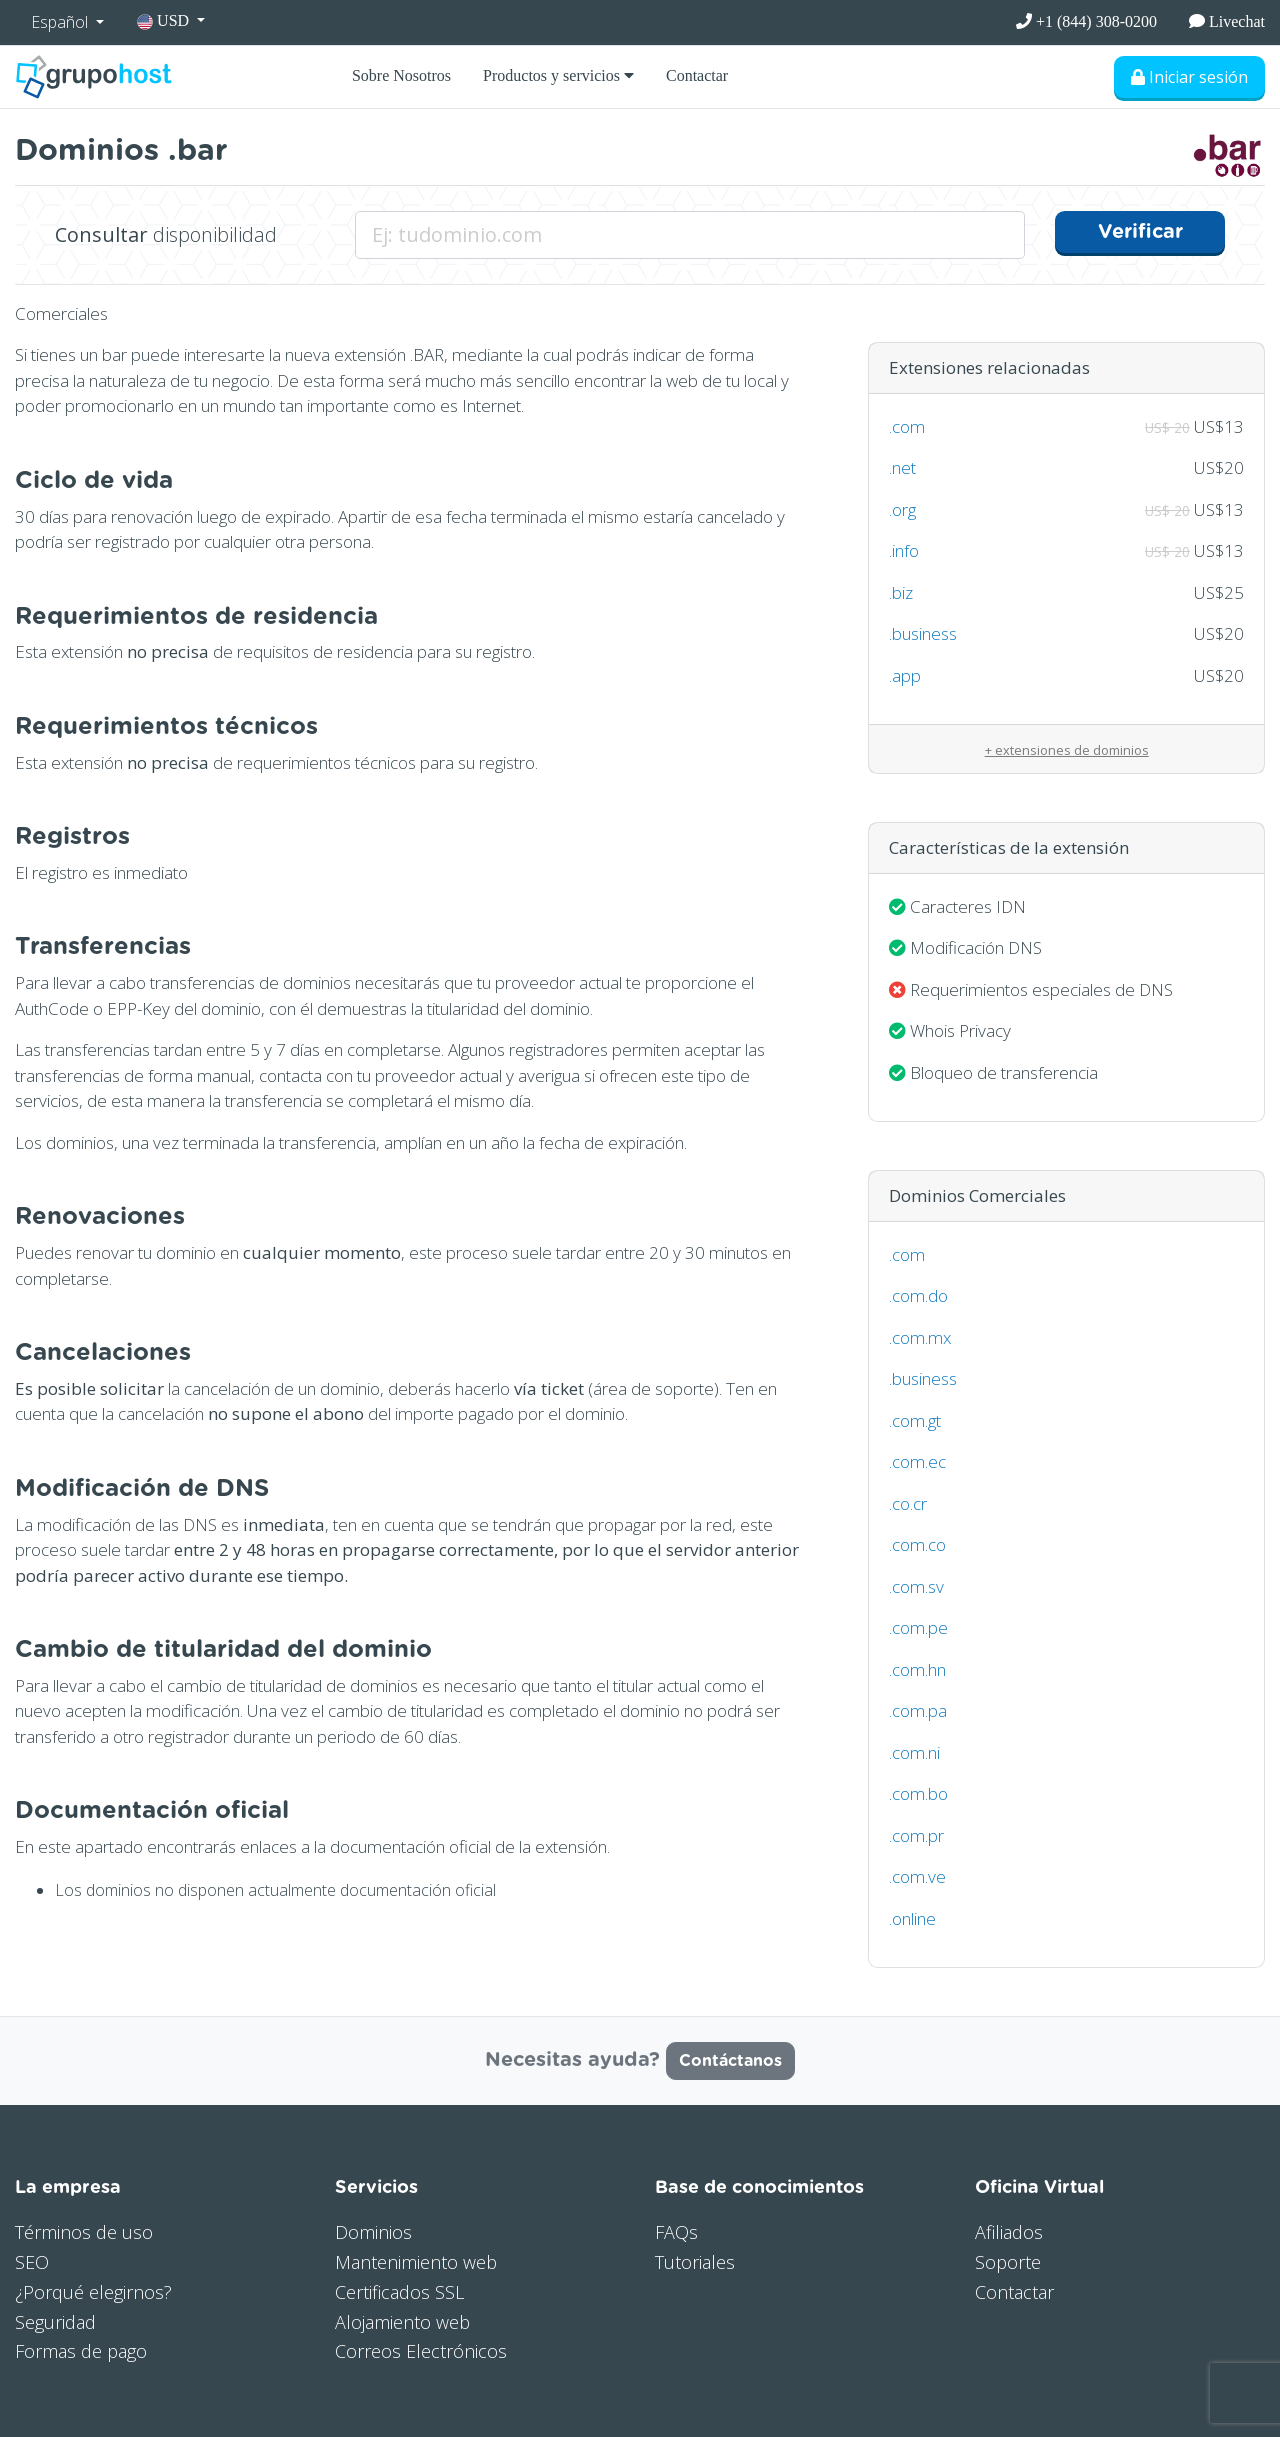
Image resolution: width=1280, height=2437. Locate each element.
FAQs (676, 2232)
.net (902, 467)
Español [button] (61, 22)
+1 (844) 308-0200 (1086, 21)
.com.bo (918, 1793)
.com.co (917, 1544)
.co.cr (908, 1503)
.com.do (918, 1295)
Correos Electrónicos (421, 2351)
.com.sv (916, 1586)
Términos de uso (84, 2232)
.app (905, 675)
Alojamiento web (402, 2322)
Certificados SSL (399, 2292)
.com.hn (917, 1669)
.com (907, 426)
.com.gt (915, 1420)
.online (912, 1918)
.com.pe (918, 1627)
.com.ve (917, 1876)
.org (902, 509)
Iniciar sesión (1189, 77)
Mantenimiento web (416, 2262)
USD (165, 21)
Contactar (697, 75)
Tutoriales (695, 2262)
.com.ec (917, 1461)
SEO (32, 2262)
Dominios (373, 2232)
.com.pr (916, 1835)
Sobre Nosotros (401, 75)
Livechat (1227, 21)
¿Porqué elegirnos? (93, 2292)
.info (904, 550)
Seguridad (55, 2322)
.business (923, 633)
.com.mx (920, 1337)
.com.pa (918, 1710)
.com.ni (914, 1752)
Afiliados (1009, 2232)
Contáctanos (730, 2061)
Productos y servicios (558, 75)
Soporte (1008, 2262)
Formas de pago (81, 2351)
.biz (901, 592)
